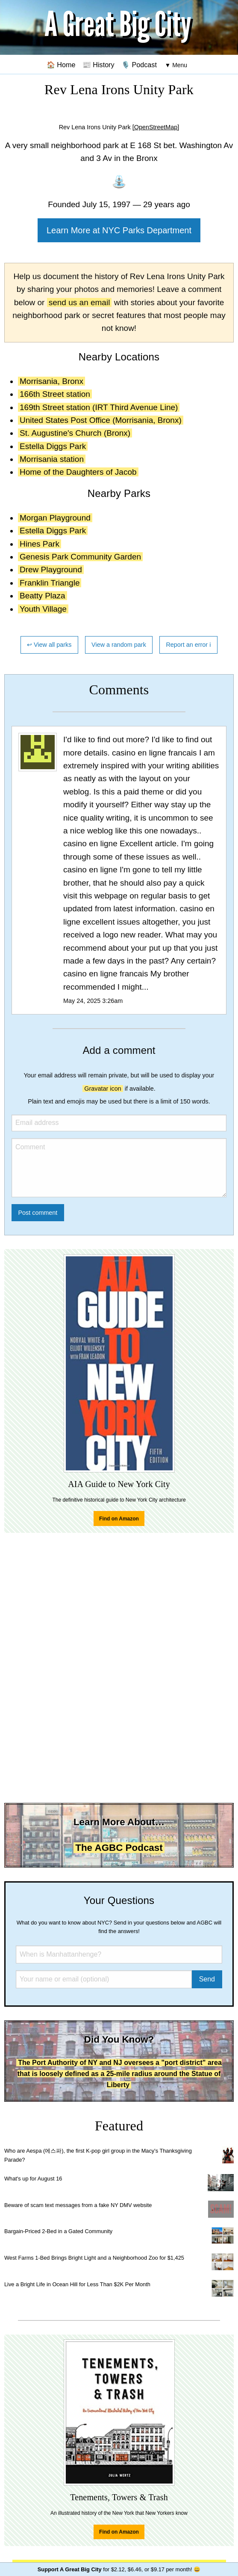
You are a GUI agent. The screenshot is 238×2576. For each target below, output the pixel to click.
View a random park (118, 644)
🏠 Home (61, 64)
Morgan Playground (55, 517)
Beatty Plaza (42, 595)
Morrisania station (52, 459)
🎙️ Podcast (139, 64)
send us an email (79, 302)
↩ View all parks (49, 644)
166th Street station (55, 394)
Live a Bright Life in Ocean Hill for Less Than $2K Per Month (77, 2284)
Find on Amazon (119, 1519)
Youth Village (43, 608)
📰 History (98, 64)
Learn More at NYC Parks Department (119, 230)
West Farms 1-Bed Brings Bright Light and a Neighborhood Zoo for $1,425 (94, 2258)
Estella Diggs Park (53, 446)
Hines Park (39, 543)
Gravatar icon (102, 1088)
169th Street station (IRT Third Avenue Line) (99, 407)
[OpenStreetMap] (155, 127)
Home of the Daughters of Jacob (78, 471)
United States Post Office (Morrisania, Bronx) (101, 420)
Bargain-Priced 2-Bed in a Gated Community (58, 2231)
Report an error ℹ (188, 644)
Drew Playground (51, 569)
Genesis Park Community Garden (80, 556)
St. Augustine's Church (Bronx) (75, 432)
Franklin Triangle (49, 582)
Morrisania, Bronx (51, 381)
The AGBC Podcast (118, 1847)
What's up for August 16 (33, 2178)
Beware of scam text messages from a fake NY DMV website (78, 2205)
